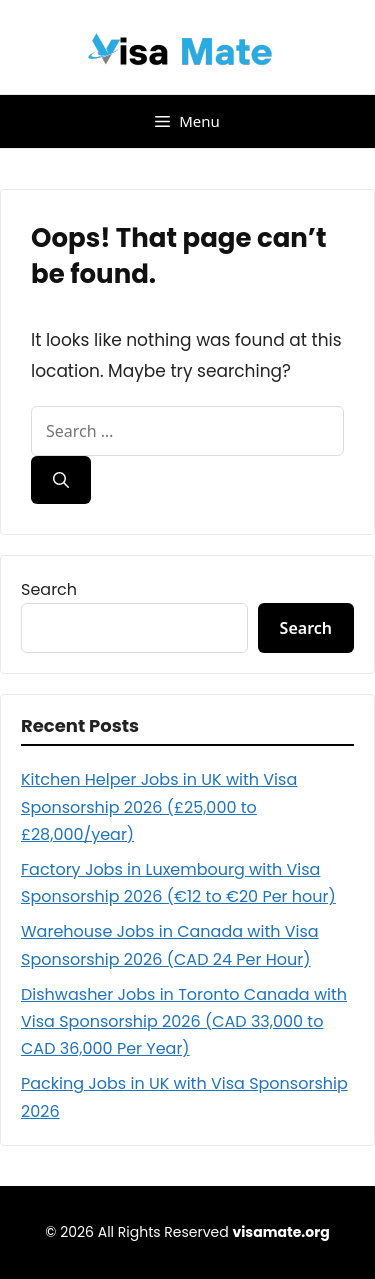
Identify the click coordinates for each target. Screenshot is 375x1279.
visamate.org (280, 1232)
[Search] (61, 480)
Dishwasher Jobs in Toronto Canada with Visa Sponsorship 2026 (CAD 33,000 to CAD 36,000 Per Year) (184, 1021)
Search (49, 589)
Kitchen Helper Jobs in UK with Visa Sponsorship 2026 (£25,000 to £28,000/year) (159, 806)
